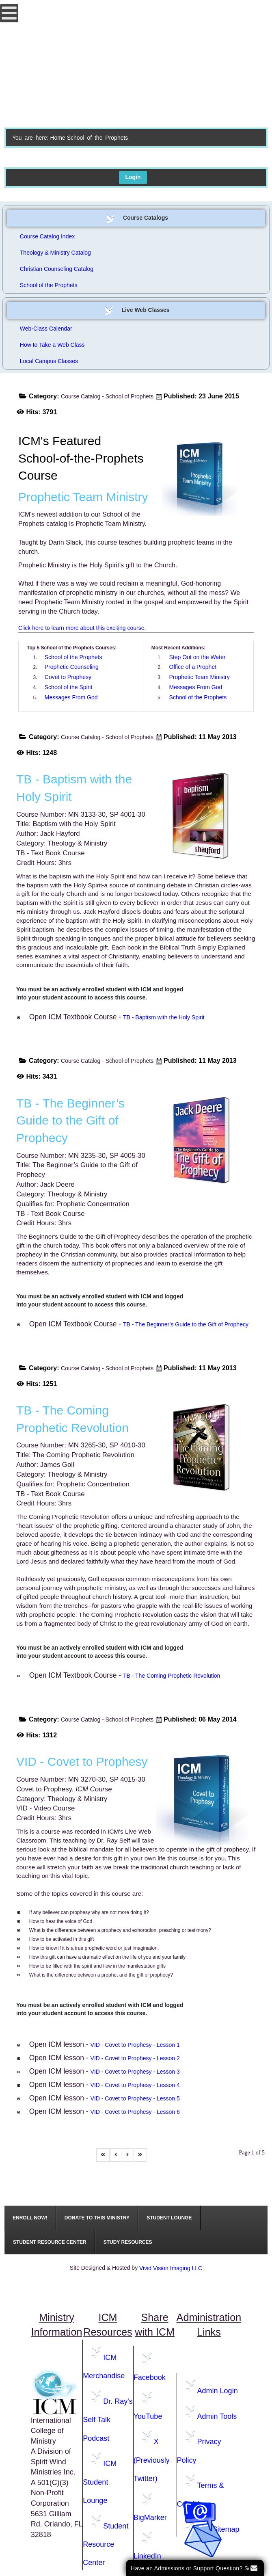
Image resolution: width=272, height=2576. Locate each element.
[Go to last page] (140, 2155)
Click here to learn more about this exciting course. (82, 628)
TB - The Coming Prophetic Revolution (171, 1675)
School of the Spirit (69, 687)
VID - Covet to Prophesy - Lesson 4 (135, 2085)
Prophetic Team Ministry (199, 677)
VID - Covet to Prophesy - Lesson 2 (135, 2058)
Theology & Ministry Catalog (55, 252)
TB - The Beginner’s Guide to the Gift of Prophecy (185, 1324)
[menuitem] (30, 2218)
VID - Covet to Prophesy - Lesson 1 (135, 2045)
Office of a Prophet (192, 667)
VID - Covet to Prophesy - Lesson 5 (135, 2098)
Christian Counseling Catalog (56, 269)
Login (132, 177)
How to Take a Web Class (52, 345)
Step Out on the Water (197, 657)
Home (57, 137)
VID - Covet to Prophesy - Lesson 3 (135, 2071)
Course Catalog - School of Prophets (107, 396)
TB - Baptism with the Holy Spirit (164, 1017)
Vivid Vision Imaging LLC (170, 2268)
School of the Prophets (49, 285)
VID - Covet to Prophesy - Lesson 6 (135, 2112)
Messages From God (71, 697)
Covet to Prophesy (68, 677)
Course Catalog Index (47, 236)
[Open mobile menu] (9, 13)
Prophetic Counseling (72, 667)
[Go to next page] (127, 2155)
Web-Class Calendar (46, 328)
